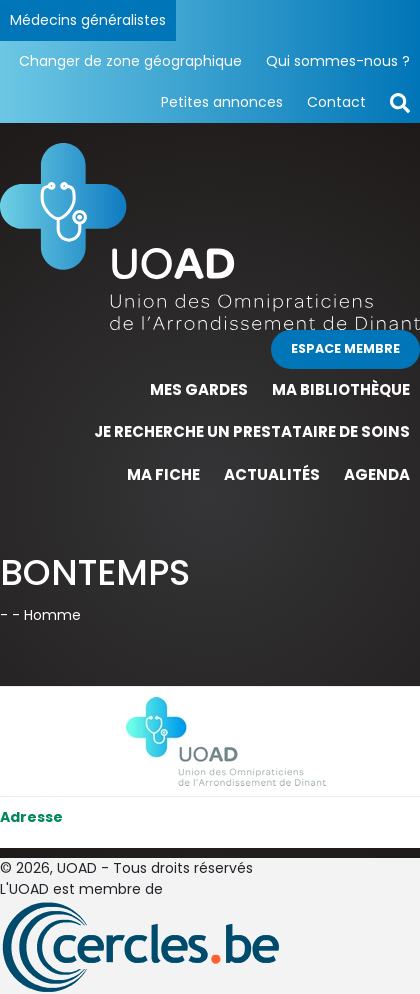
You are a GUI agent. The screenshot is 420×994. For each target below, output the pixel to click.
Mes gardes (199, 389)
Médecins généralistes (88, 20)
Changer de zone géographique (130, 61)
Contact (336, 102)
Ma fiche (163, 474)
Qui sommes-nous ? (338, 61)
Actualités (272, 474)
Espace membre (345, 348)
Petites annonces (222, 102)
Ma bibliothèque (341, 389)
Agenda (377, 474)
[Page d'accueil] (210, 235)
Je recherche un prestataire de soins (252, 431)
